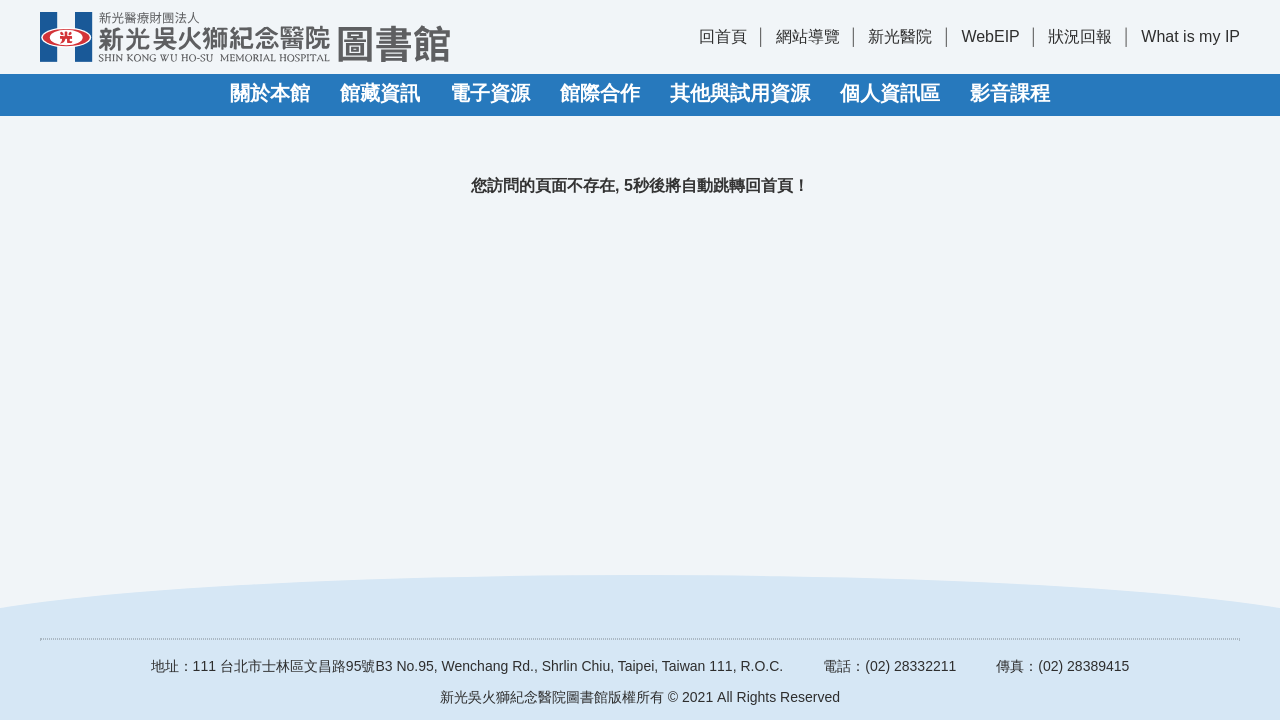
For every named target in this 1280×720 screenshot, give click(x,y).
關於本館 (270, 93)
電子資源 (490, 93)
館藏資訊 (380, 93)
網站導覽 (808, 36)
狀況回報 (1080, 36)
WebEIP (990, 36)
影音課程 (1010, 93)
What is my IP (1190, 36)
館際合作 (600, 93)
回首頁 (723, 36)
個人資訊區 (890, 93)
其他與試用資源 (740, 93)
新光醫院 (900, 36)
